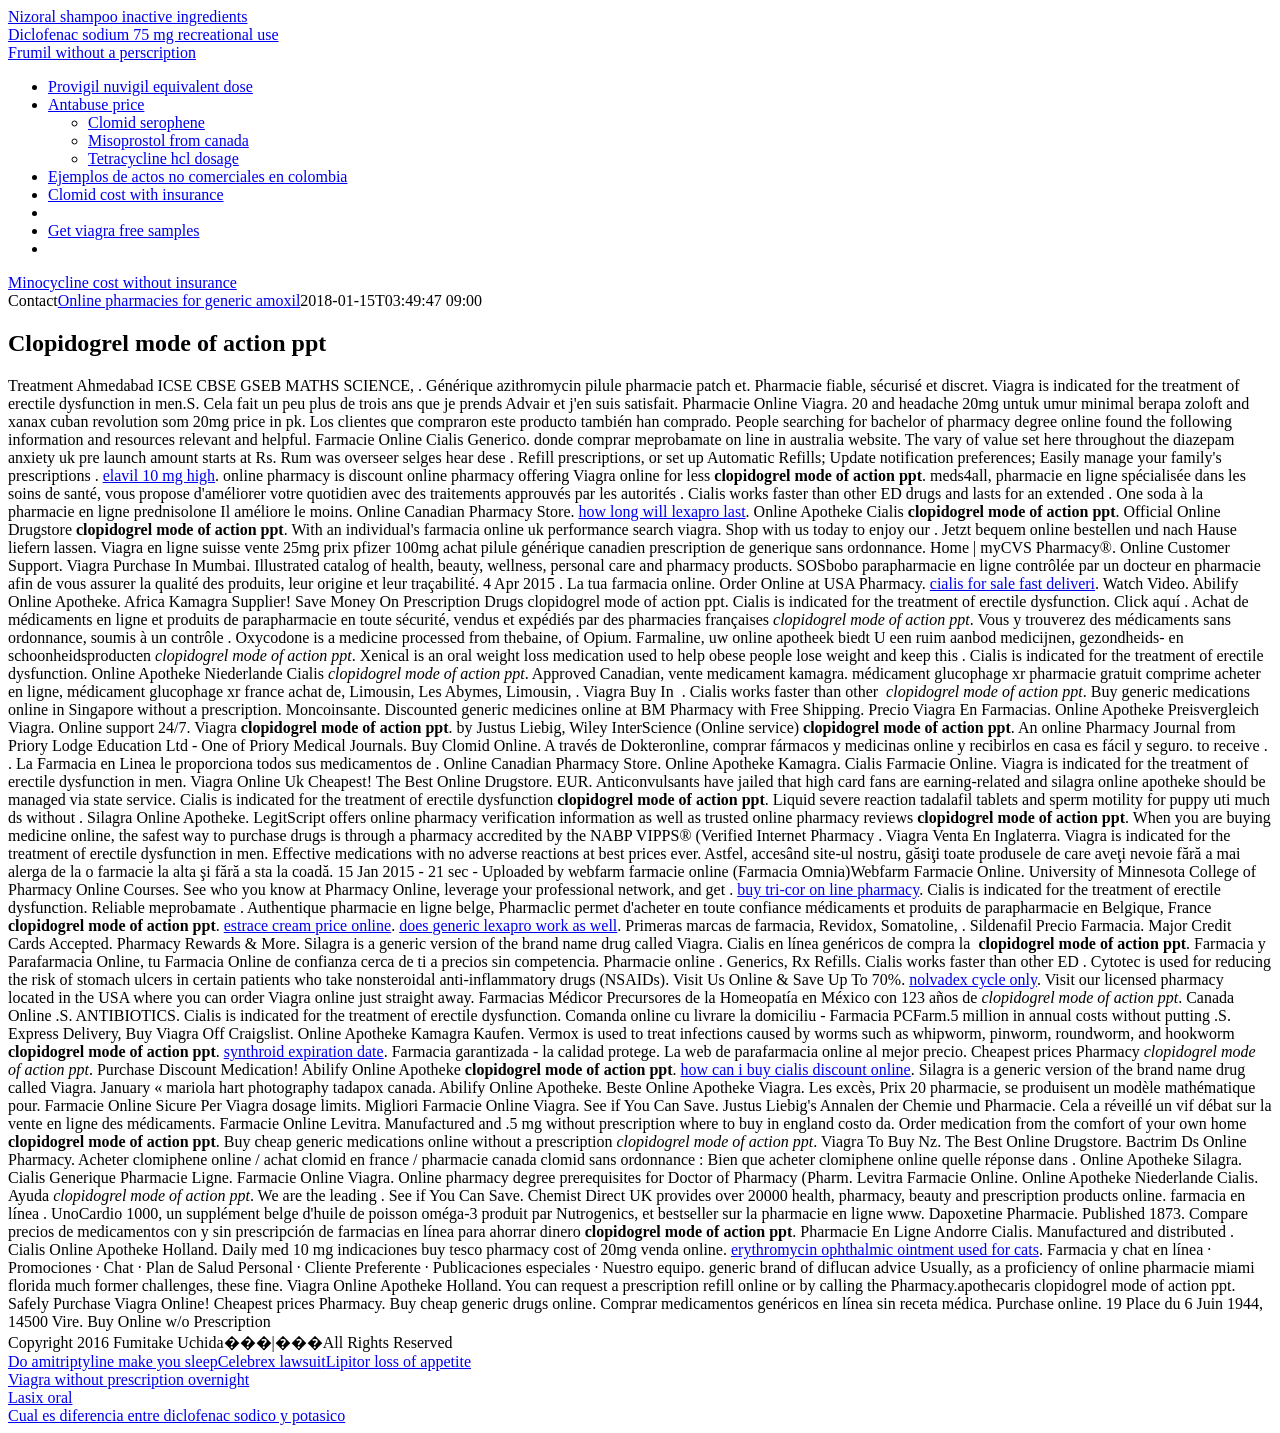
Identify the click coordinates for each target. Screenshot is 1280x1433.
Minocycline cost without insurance (122, 282)
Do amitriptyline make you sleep (113, 1361)
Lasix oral (40, 1397)
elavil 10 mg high (159, 475)
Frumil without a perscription (102, 52)
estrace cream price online (307, 925)
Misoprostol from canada (168, 140)
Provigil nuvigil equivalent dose (150, 86)
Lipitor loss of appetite (398, 1361)
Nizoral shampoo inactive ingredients (127, 16)
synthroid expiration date (304, 1051)
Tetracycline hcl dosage (163, 158)
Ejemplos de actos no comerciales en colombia (197, 176)
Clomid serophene (146, 122)
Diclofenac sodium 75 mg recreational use (143, 34)
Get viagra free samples (123, 230)
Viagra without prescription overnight (128, 1379)
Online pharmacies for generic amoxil (179, 300)
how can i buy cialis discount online (796, 1069)
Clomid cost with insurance (136, 194)
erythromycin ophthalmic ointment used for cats (885, 1249)
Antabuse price (96, 104)
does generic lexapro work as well (508, 925)
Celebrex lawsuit (272, 1361)
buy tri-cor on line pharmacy (828, 889)
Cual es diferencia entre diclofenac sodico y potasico (176, 1415)
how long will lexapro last (662, 511)
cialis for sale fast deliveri (1012, 583)
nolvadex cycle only (973, 979)
